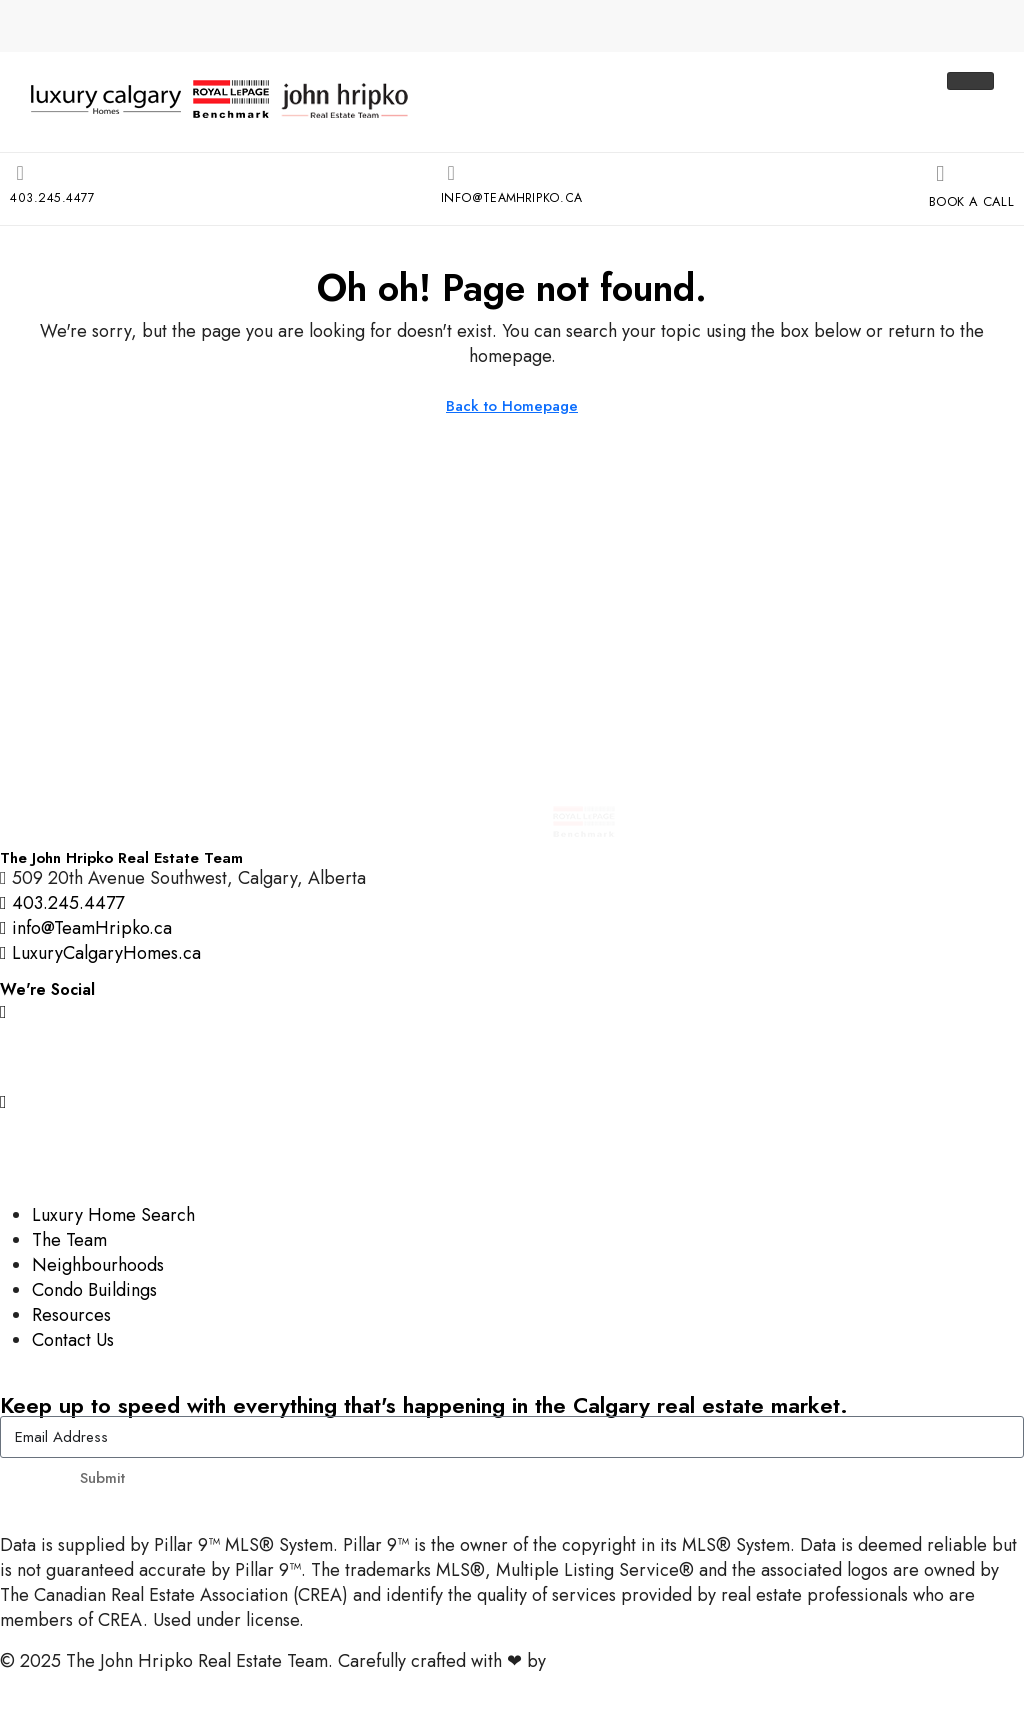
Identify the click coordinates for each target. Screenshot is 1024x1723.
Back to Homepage (512, 404)
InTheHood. (596, 1659)
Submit (102, 1476)
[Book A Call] (932, 173)
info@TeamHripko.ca (511, 195)
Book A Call (968, 199)
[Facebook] (512, 1053)
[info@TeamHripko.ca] (446, 173)
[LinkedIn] (512, 1143)
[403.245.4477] (18, 173)
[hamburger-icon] (970, 81)
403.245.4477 (55, 195)
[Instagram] (512, 1008)
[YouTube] (512, 1098)
